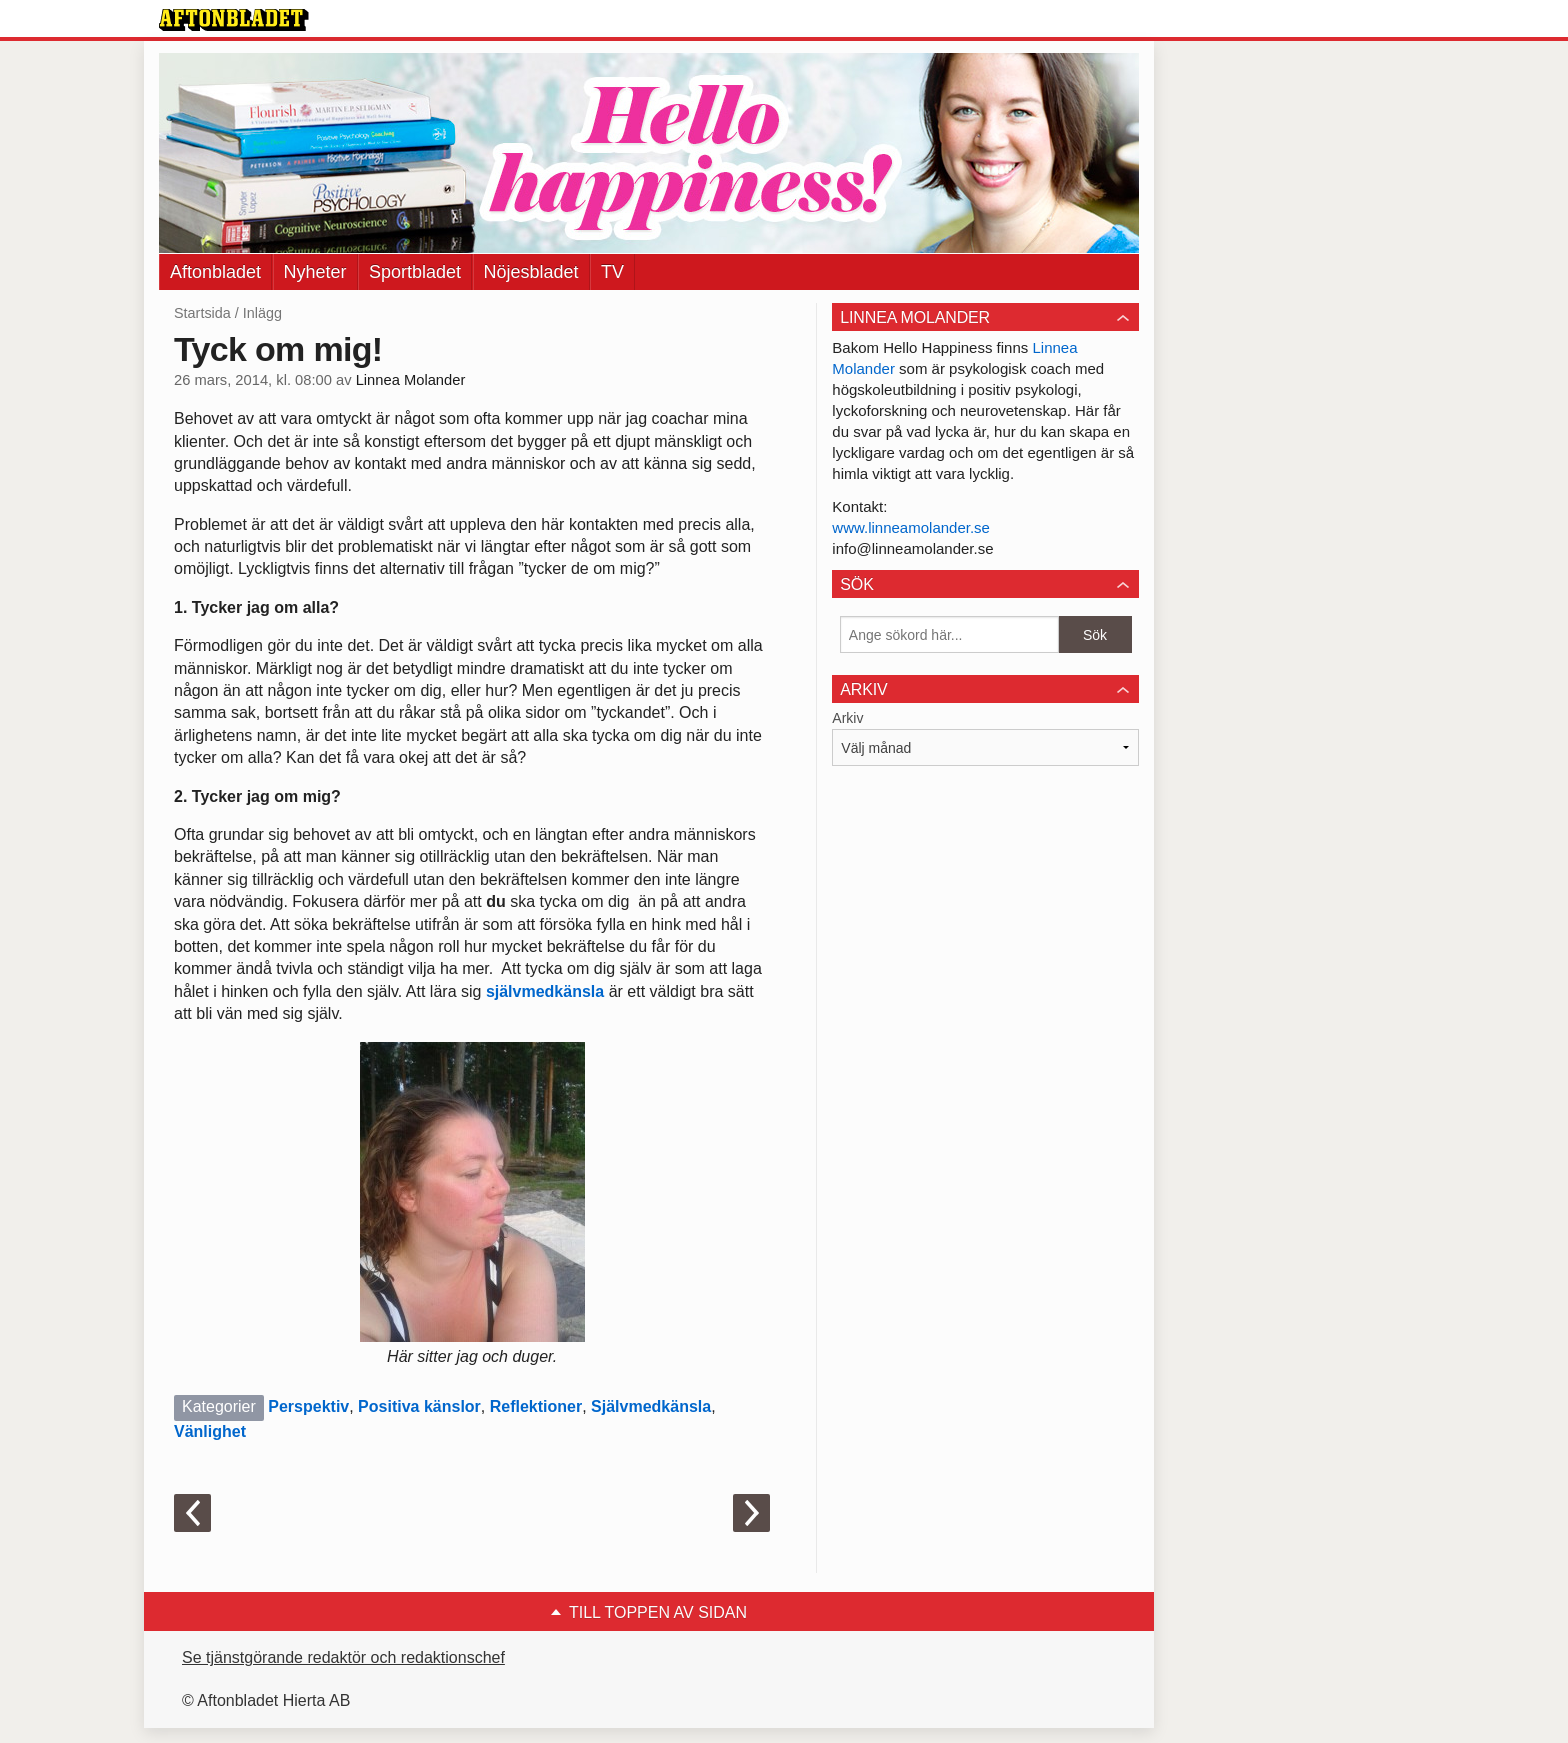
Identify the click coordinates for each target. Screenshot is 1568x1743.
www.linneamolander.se (911, 527)
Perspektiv (308, 1406)
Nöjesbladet (531, 272)
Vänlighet (210, 1431)
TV (612, 272)
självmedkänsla (547, 991)
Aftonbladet (215, 272)
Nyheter (315, 272)
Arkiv (847, 718)
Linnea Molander (411, 380)
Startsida (202, 313)
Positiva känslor (419, 1406)
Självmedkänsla (651, 1406)
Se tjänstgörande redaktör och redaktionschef (343, 1657)
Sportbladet (415, 272)
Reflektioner (536, 1406)
